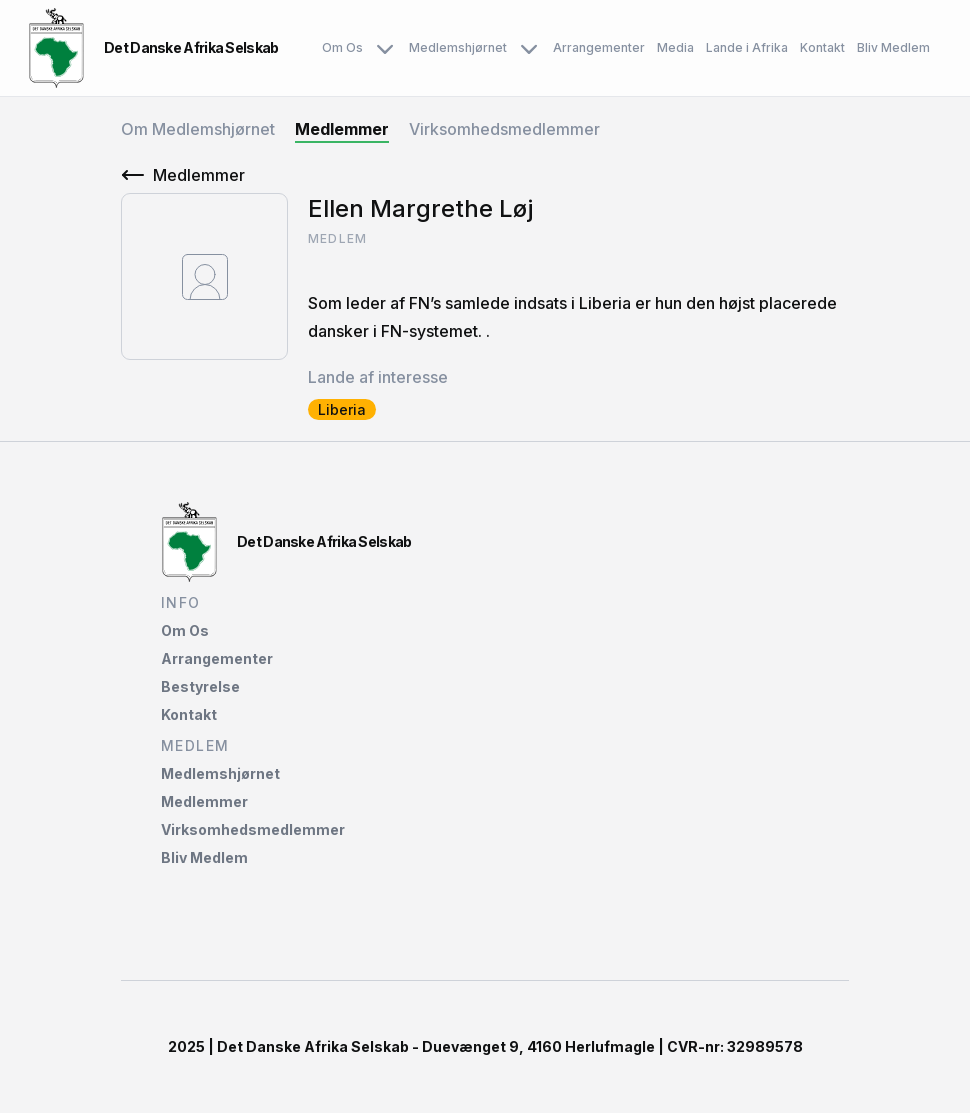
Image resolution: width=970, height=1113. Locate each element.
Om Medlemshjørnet (198, 129)
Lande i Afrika (747, 47)
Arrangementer (599, 47)
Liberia (342, 409)
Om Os (359, 48)
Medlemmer (342, 129)
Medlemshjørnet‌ (220, 773)
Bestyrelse (200, 686)
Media (675, 47)
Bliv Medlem (893, 47)
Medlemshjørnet (475, 48)
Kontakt (822, 47)
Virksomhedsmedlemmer (504, 129)
